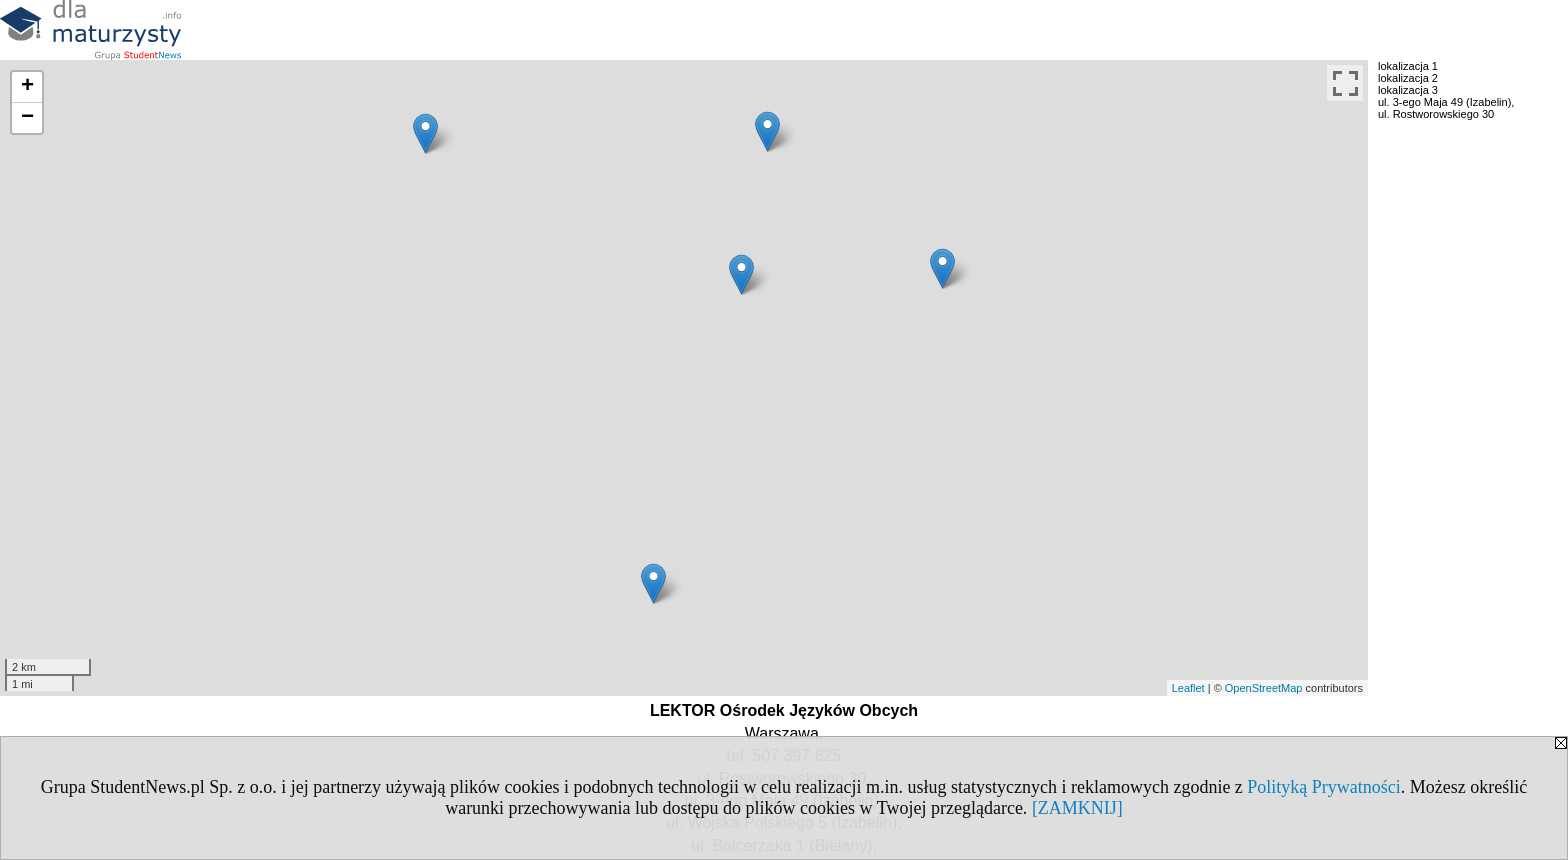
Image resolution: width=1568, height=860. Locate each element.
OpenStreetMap (1264, 688)
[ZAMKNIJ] (1077, 808)
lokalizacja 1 (1408, 66)
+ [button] (27, 87)
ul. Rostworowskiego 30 (1436, 114)
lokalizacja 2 (1408, 78)
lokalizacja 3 (1408, 90)
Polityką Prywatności (1324, 787)
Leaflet (1188, 688)
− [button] (27, 118)
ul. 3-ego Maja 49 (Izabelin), (1446, 102)
